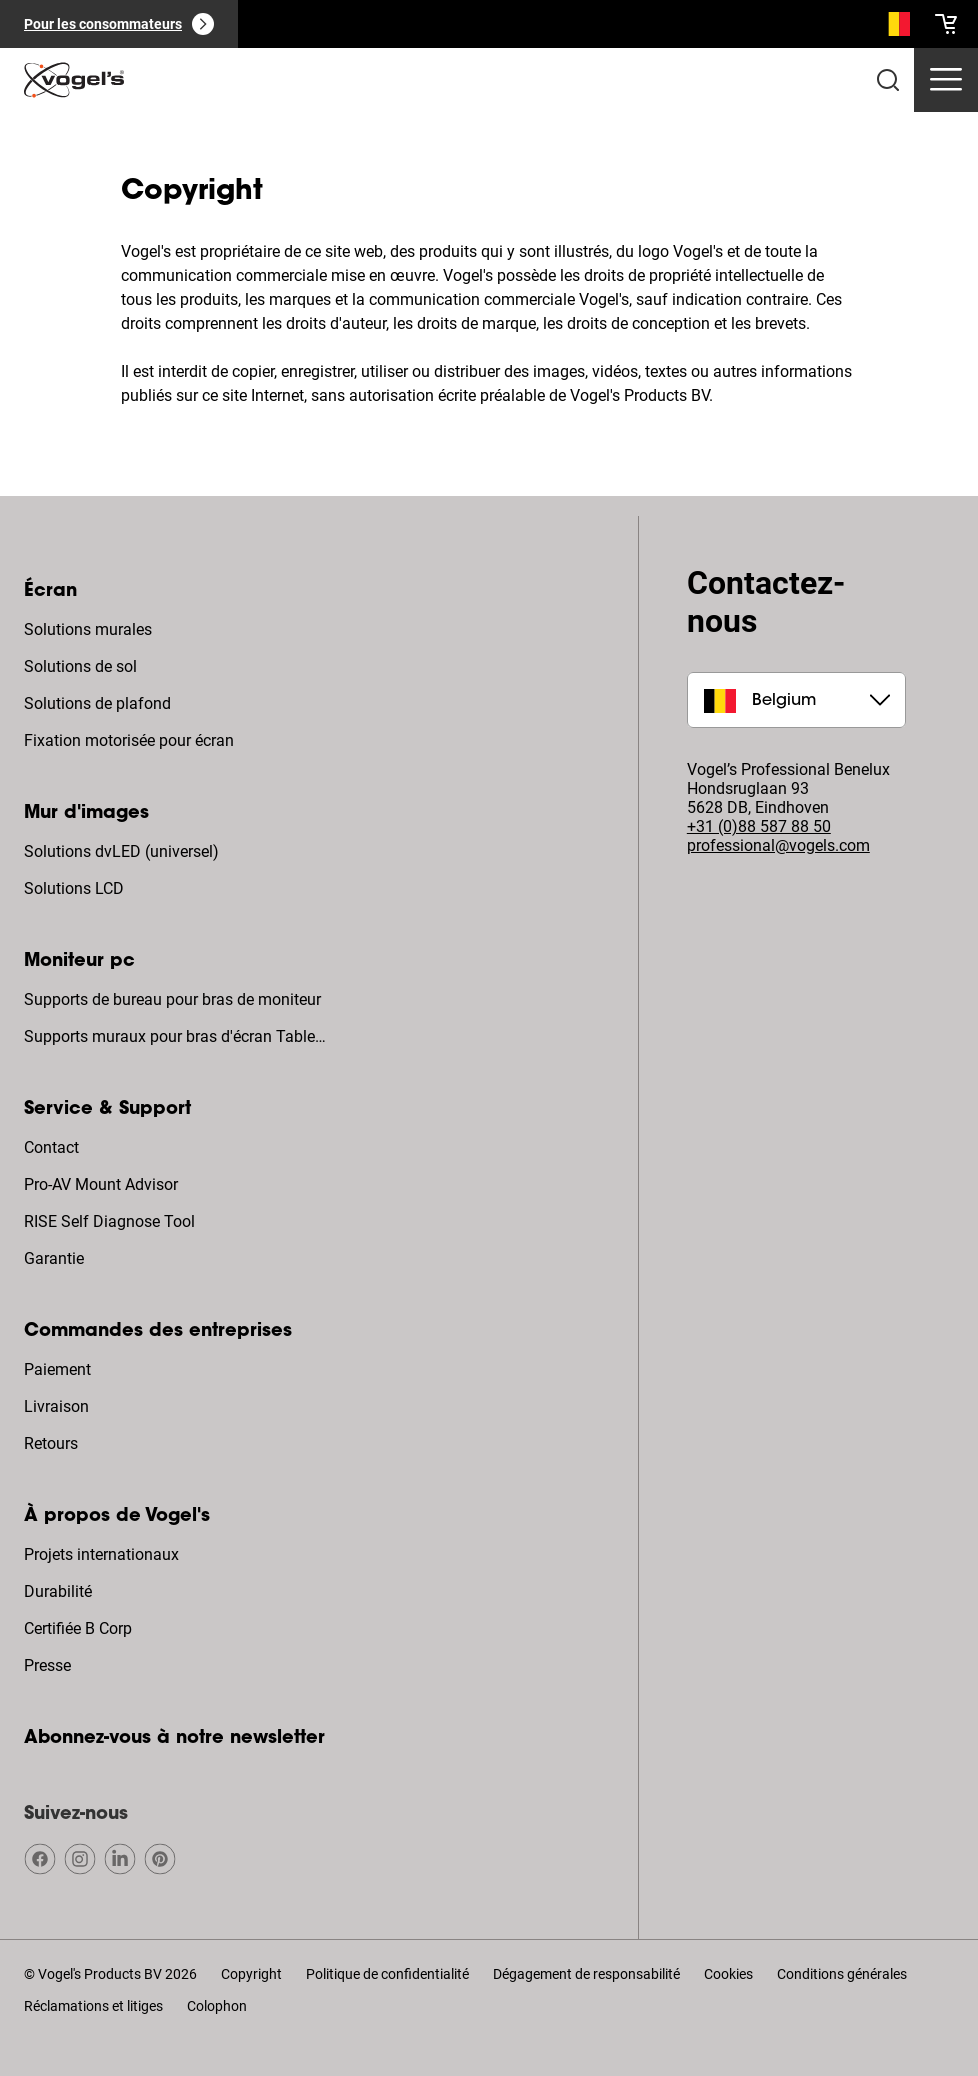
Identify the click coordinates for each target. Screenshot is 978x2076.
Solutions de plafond (97, 703)
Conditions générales (842, 1974)
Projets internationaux (101, 1554)
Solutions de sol (80, 666)
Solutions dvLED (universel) (121, 851)
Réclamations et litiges (93, 2006)
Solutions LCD (74, 888)
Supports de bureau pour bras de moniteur (172, 999)
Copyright (251, 1974)
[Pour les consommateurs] (119, 24)
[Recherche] (894, 28)
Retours (51, 1443)
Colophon (217, 2006)
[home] (74, 80)
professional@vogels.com (778, 845)
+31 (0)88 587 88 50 (759, 826)
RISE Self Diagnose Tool (109, 1221)
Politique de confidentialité (387, 1974)
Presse (47, 1665)
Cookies (728, 1974)
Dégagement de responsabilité (586, 1974)
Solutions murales (88, 629)
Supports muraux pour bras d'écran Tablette (177, 1036)
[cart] (946, 24)
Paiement (57, 1369)
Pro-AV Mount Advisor (101, 1184)
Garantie (54, 1258)
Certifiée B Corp (78, 1628)
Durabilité (58, 1591)
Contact (51, 1147)
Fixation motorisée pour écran (129, 740)
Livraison (56, 1406)
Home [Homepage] (45, 138)
